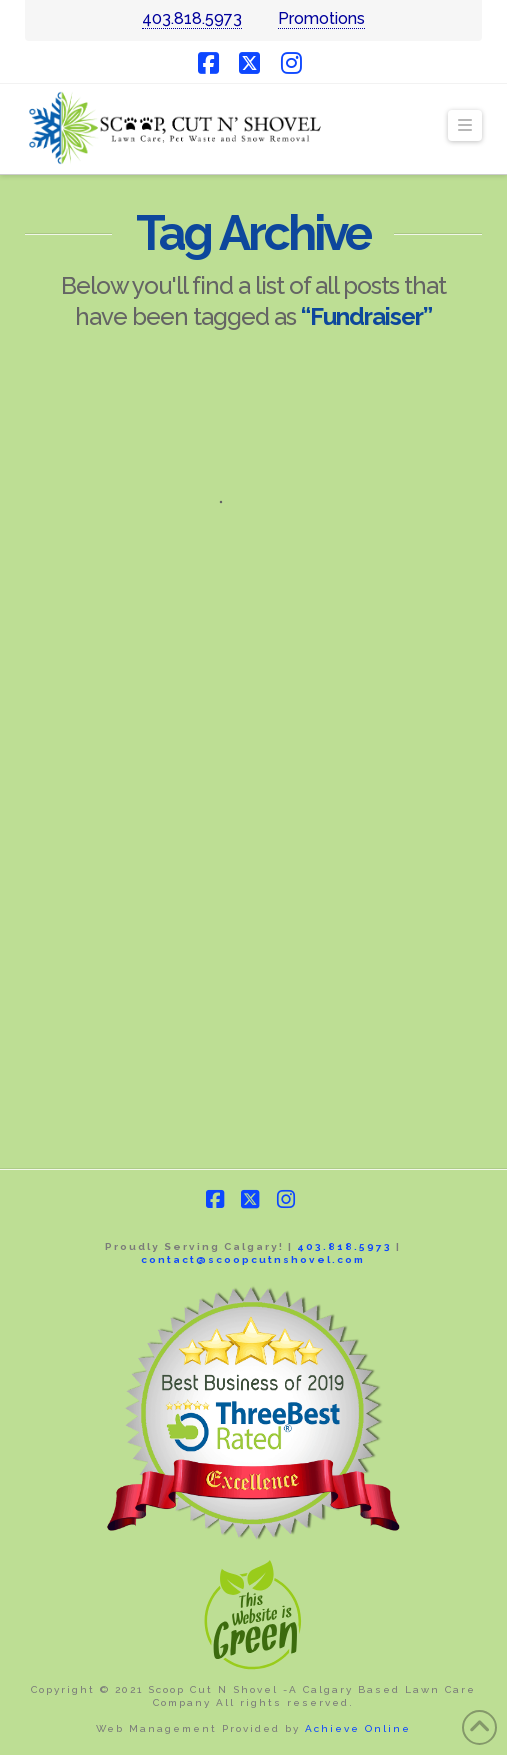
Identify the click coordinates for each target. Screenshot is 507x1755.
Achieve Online (358, 1728)
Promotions (321, 18)
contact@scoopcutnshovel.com (253, 1259)
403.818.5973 (192, 18)
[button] (465, 126)
